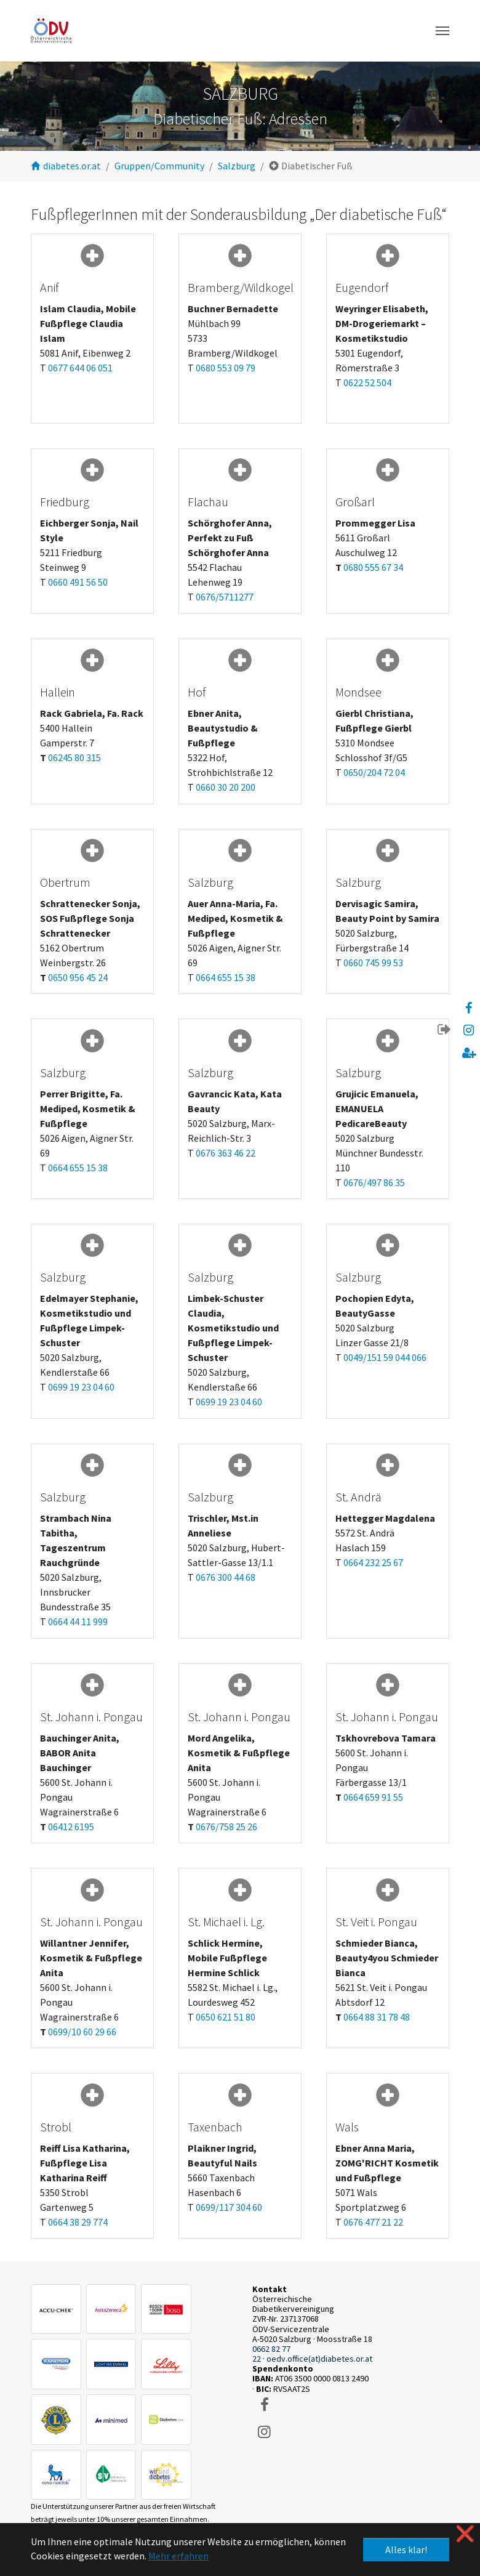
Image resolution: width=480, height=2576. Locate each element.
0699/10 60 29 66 (82, 2031)
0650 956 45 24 (78, 977)
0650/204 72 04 (374, 772)
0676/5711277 (225, 597)
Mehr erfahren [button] (178, 2556)
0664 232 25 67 (373, 1562)
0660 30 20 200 (225, 787)
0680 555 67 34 (373, 567)
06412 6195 (71, 1826)
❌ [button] (465, 2534)
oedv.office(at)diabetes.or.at (319, 2358)
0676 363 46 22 (225, 1153)
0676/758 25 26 (226, 1826)
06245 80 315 (74, 757)
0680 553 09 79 (225, 367)
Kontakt (45, 2402)
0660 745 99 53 (373, 962)
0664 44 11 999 (78, 1621)
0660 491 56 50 (78, 582)
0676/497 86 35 (374, 1182)
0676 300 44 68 (225, 1577)
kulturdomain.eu (327, 2493)
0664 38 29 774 (78, 2222)
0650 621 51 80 (225, 2017)
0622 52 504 (367, 382)
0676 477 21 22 (373, 2222)
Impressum (86, 2402)
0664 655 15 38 (225, 977)
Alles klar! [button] (406, 2549)
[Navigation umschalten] (442, 31)
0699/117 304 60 (229, 2207)
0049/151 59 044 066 (384, 1357)
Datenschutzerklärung (151, 2402)
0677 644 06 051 (80, 367)
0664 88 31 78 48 (376, 2017)
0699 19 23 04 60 (81, 1387)
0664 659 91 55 (373, 1797)
